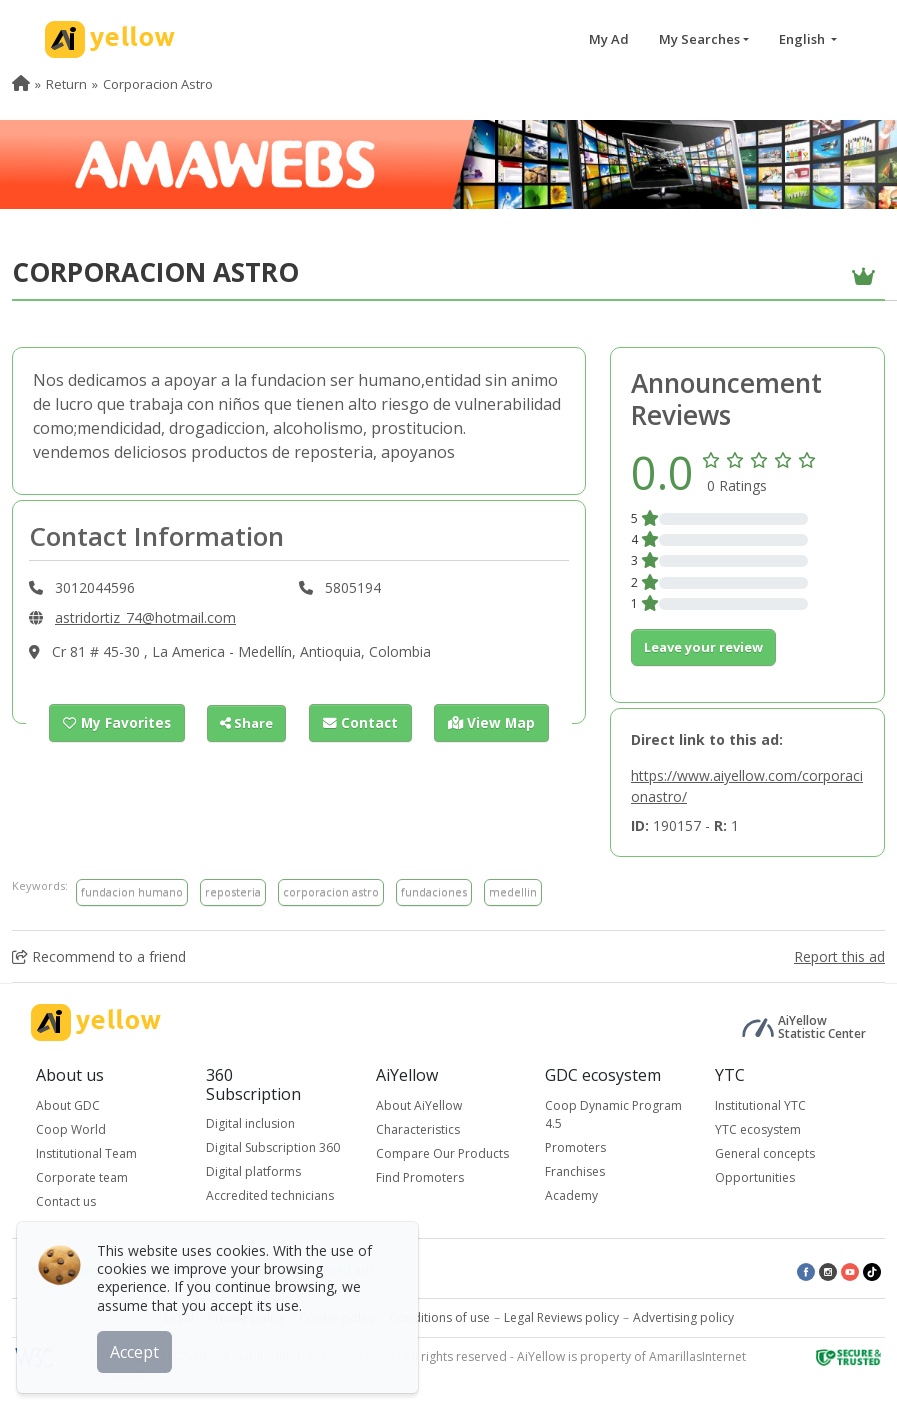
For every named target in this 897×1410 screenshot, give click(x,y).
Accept (137, 1349)
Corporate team (82, 1177)
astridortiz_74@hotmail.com (145, 617)
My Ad (609, 39)
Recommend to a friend (99, 956)
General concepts (765, 1153)
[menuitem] (21, 84)
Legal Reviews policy (561, 1317)
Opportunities (755, 1177)
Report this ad (839, 956)
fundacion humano (132, 891)
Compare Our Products (442, 1153)
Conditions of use (440, 1317)
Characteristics (418, 1129)
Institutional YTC (760, 1105)
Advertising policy (683, 1317)
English (803, 39)
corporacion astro (331, 891)
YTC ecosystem (758, 1129)
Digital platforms (253, 1171)
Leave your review (703, 647)
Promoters (575, 1147)
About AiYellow (419, 1105)
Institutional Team (86, 1153)
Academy (571, 1195)
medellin (513, 891)
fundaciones (434, 891)
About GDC (68, 1105)
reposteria (233, 891)
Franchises (575, 1171)
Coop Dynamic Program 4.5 (613, 1114)
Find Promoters (420, 1177)
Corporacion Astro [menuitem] (158, 84)
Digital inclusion (250, 1123)
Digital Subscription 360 (273, 1147)
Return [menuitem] (66, 84)
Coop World (71, 1129)
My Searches (699, 39)
